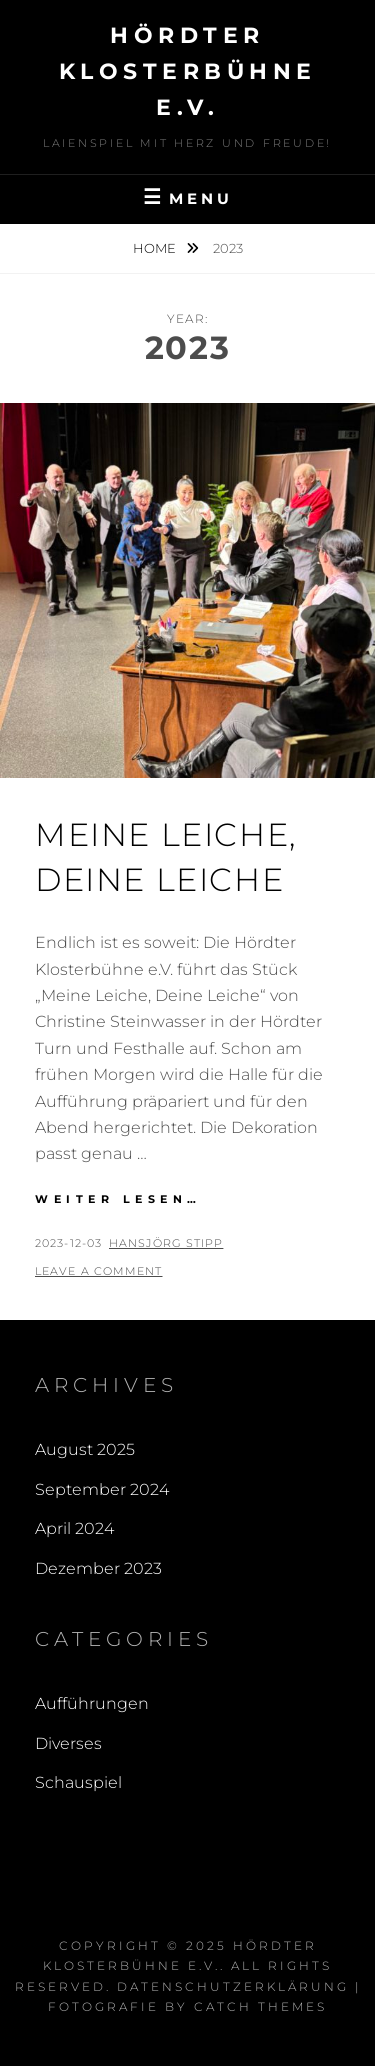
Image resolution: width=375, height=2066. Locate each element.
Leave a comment (99, 1271)
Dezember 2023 (98, 1568)
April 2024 (74, 1528)
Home (156, 248)
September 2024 (102, 1489)
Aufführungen (92, 1703)
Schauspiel (78, 1782)
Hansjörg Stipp (166, 1243)
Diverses (68, 1743)
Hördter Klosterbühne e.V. (188, 71)
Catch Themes (260, 2006)
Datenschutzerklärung (233, 1986)
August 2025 (85, 1449)
